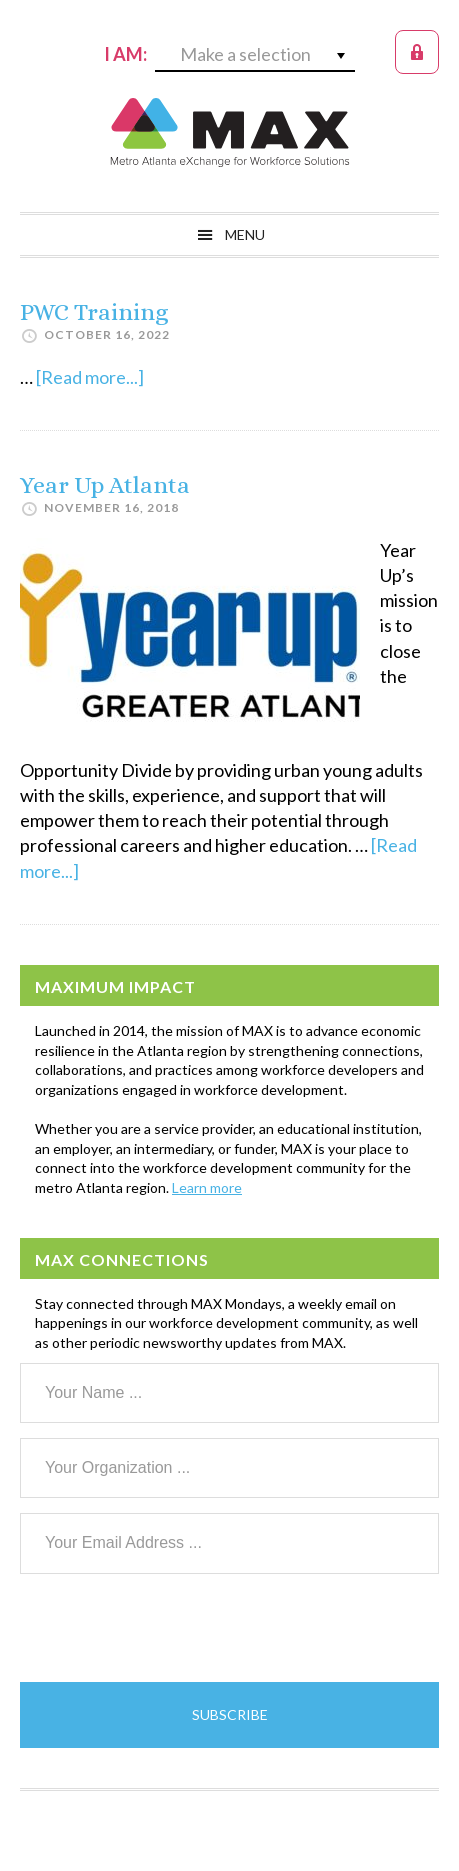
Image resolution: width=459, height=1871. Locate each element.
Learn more (207, 1187)
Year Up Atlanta (105, 485)
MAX (230, 132)
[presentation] (172, 1628)
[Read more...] (90, 377)
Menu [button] (245, 234)
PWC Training (94, 312)
